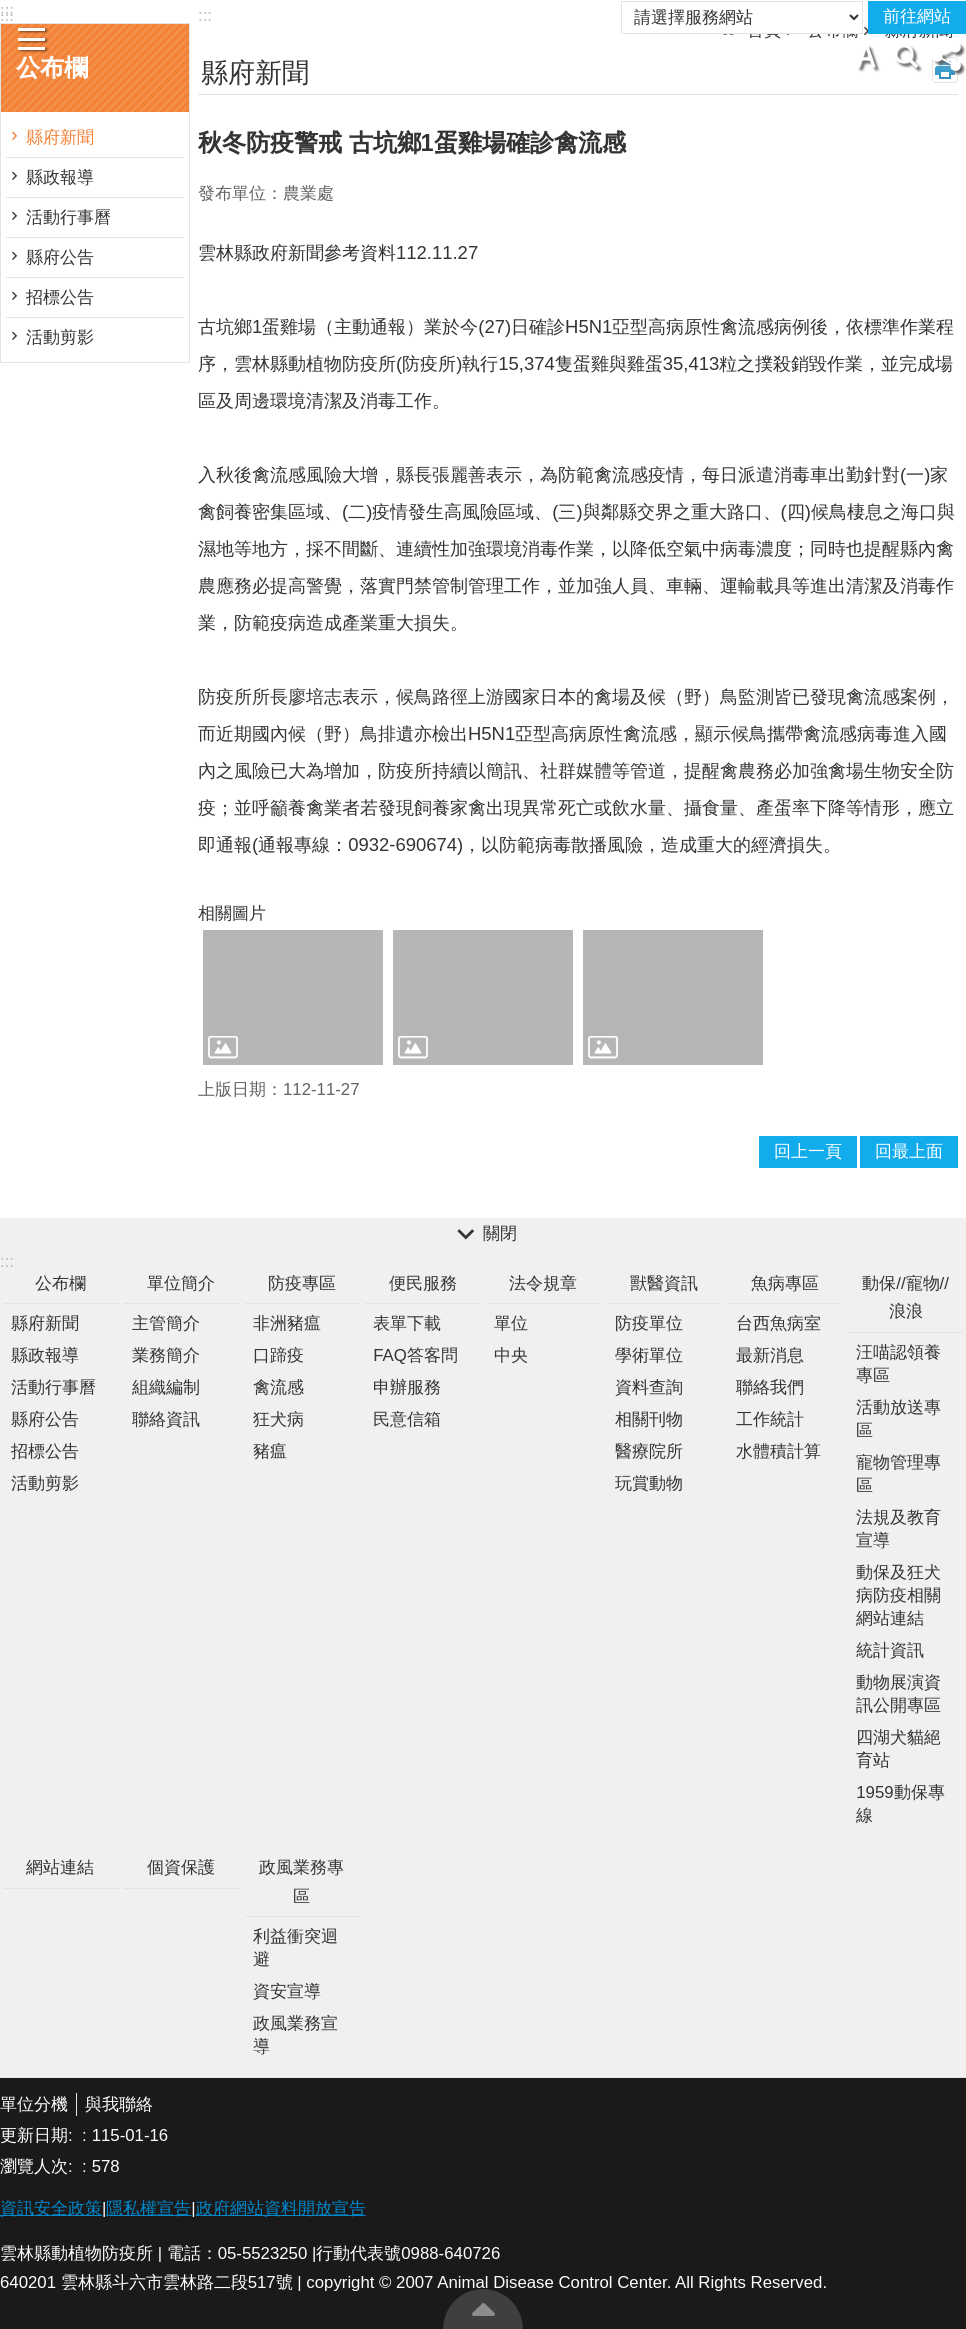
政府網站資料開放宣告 (281, 2208)
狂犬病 (278, 1419)
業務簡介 (166, 1355)
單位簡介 (181, 1283)
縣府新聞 (60, 137)
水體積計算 (778, 1451)
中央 (511, 1355)
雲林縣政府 (600, 10)
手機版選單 (32, 39)
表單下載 (407, 1323)
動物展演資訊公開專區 (898, 1694)
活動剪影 (60, 337)
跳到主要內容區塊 (10, 10)
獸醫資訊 (664, 1283)
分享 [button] (946, 56)
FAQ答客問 (415, 1355)
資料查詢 (649, 1387)
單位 (511, 1323)
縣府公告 (60, 257)
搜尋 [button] (906, 56)
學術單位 (649, 1355)
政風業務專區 (301, 1882)
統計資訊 (890, 1650)
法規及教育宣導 (898, 1529)
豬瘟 (270, 1451)
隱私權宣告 (148, 2208)
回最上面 (483, 2309)
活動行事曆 (68, 217)
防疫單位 (649, 1323)
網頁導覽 (454, 10)
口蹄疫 (278, 1355)
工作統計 (770, 1419)
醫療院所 (649, 1451)
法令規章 (543, 1283)
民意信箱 (407, 1419)
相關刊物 (649, 1419)
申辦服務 (407, 1387)
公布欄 (60, 1283)
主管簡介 (166, 1323)
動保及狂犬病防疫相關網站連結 (898, 1595)
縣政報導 (60, 177)
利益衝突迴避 (295, 1948)
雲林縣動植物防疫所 (483, 61)
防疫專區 (302, 1283)
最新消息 (770, 1355)
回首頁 (523, 10)
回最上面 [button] (909, 1151)
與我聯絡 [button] (119, 2104)
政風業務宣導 (295, 2035)
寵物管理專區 (898, 1474)
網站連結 (60, 1867)
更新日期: (38, 2135)
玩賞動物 (649, 1483)
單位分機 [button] (34, 2104)
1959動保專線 (900, 1804)
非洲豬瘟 (287, 1323)
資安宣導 (287, 1991)
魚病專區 (785, 1283)
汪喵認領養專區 (898, 1364)
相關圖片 (232, 913)
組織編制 (166, 1387)
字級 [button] (866, 56)
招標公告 (60, 297)
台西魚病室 (778, 1323)
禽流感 (278, 1387)
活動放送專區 (898, 1419)
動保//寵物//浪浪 (905, 1298)
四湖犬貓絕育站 (898, 1749)
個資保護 (181, 1867)
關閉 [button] (500, 1234)
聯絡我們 (770, 1387)
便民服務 (423, 1283)
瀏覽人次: (38, 2166)
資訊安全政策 (51, 2208)
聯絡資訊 (166, 1419)
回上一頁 (808, 1151)
